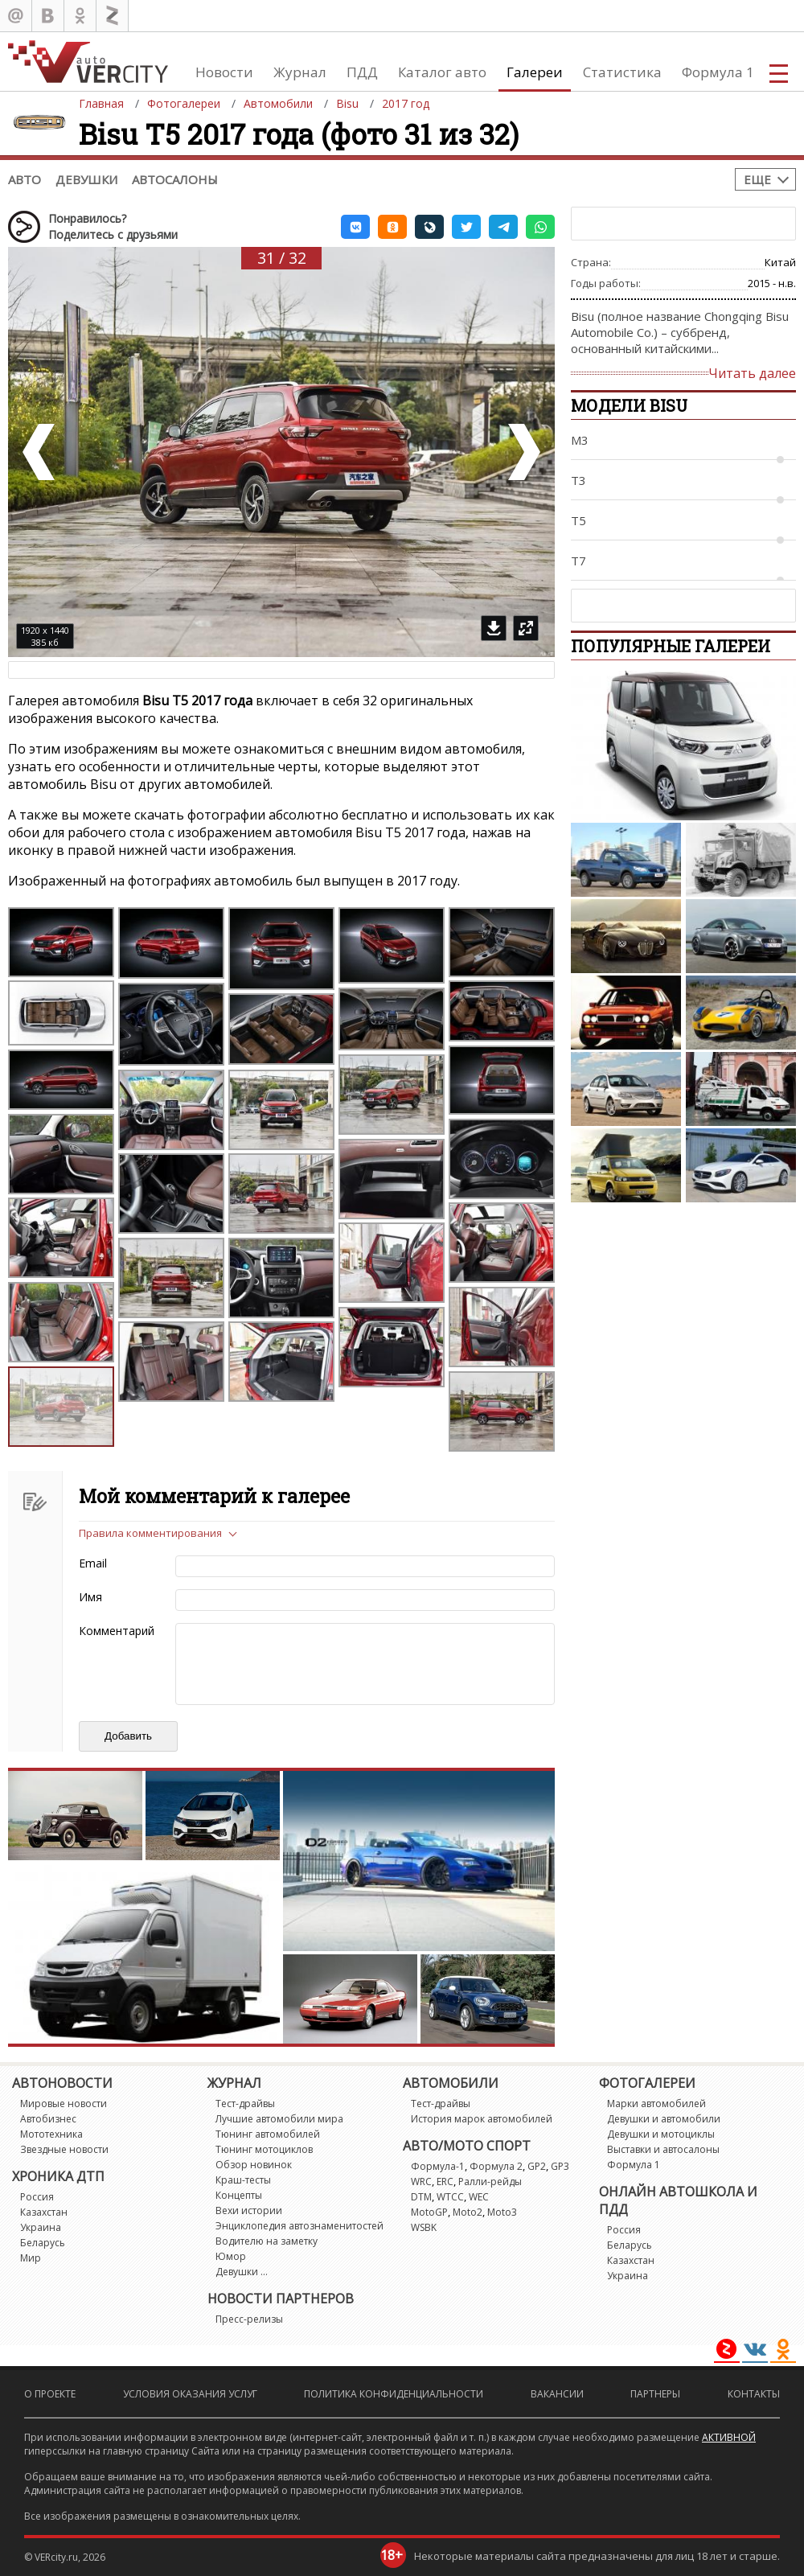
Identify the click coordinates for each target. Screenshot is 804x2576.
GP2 (536, 2166)
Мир (30, 2258)
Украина (40, 2227)
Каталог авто (442, 72)
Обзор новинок (253, 2164)
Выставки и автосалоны (663, 2149)
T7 (578, 561)
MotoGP (429, 2212)
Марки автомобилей (656, 2103)
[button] (355, 227)
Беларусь (42, 2242)
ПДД (362, 72)
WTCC (450, 2197)
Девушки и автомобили (663, 2119)
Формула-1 (438, 2166)
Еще (757, 179)
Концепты (238, 2195)
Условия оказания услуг (190, 2394)
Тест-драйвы (245, 2103)
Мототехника (51, 2134)
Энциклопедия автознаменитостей (299, 2226)
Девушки (86, 179)
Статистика (622, 72)
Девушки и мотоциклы (661, 2134)
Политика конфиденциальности (393, 2394)
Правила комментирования (150, 1533)
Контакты (754, 2394)
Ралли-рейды (490, 2181)
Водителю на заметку (266, 2241)
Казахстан (44, 2212)
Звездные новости (64, 2149)
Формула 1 (718, 72)
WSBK (424, 2227)
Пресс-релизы (249, 2319)
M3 (580, 440)
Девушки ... (241, 2271)
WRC (421, 2181)
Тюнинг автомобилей (267, 2134)
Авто (24, 179)
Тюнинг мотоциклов (264, 2149)
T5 (578, 520)
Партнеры (655, 2394)
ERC (445, 2181)
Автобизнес (48, 2119)
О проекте (50, 2394)
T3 (578, 480)
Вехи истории (248, 2210)
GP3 (560, 2166)
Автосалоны (175, 179)
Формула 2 (496, 2166)
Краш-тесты (243, 2180)
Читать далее (752, 373)
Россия (37, 2197)
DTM (421, 2197)
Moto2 (467, 2212)
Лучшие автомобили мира (279, 2119)
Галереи (535, 72)
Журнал (299, 72)
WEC (479, 2197)
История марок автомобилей (481, 2119)
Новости (224, 72)
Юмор (230, 2256)
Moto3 (502, 2212)
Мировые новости (63, 2103)
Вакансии (557, 2394)
